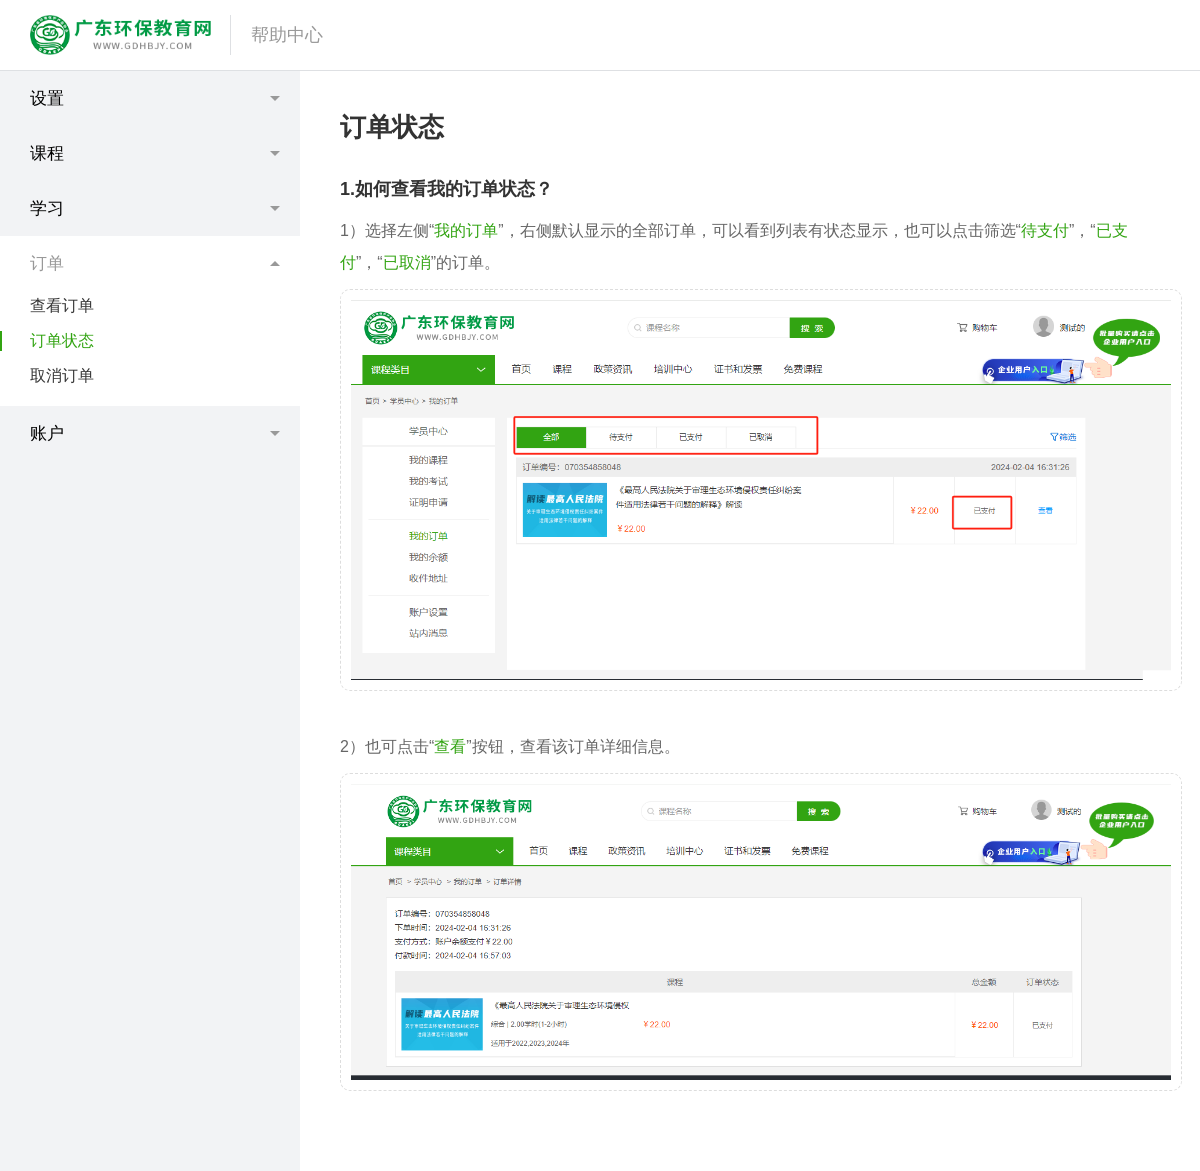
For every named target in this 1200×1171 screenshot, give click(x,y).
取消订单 (62, 375)
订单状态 (62, 340)
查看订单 (62, 305)
